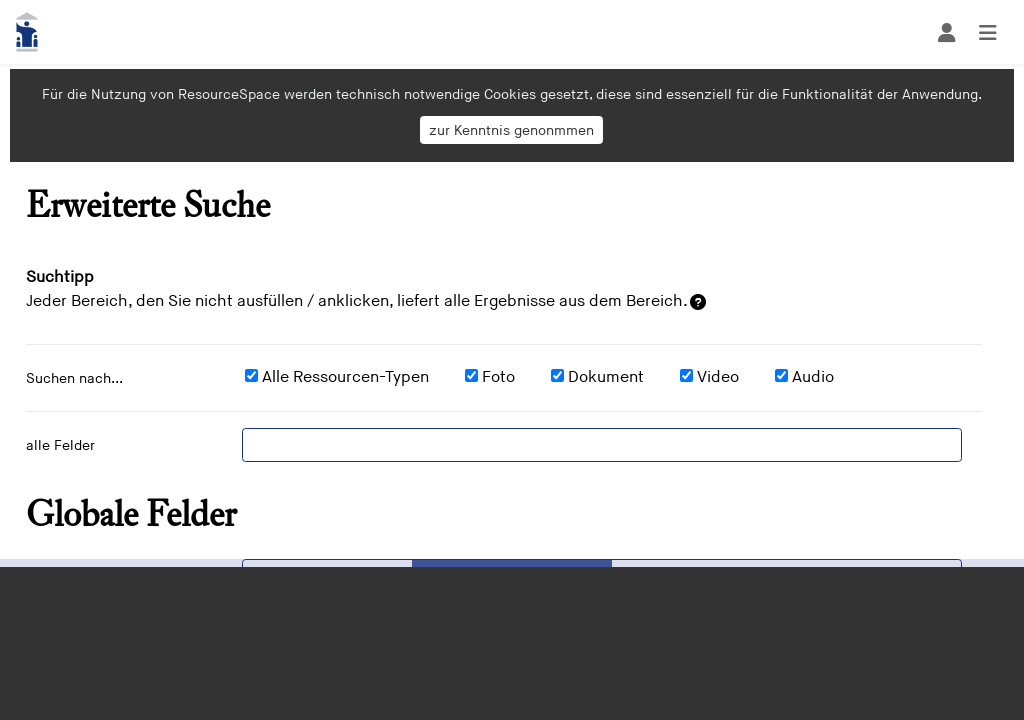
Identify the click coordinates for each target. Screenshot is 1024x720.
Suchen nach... (74, 378)
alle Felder (60, 445)
